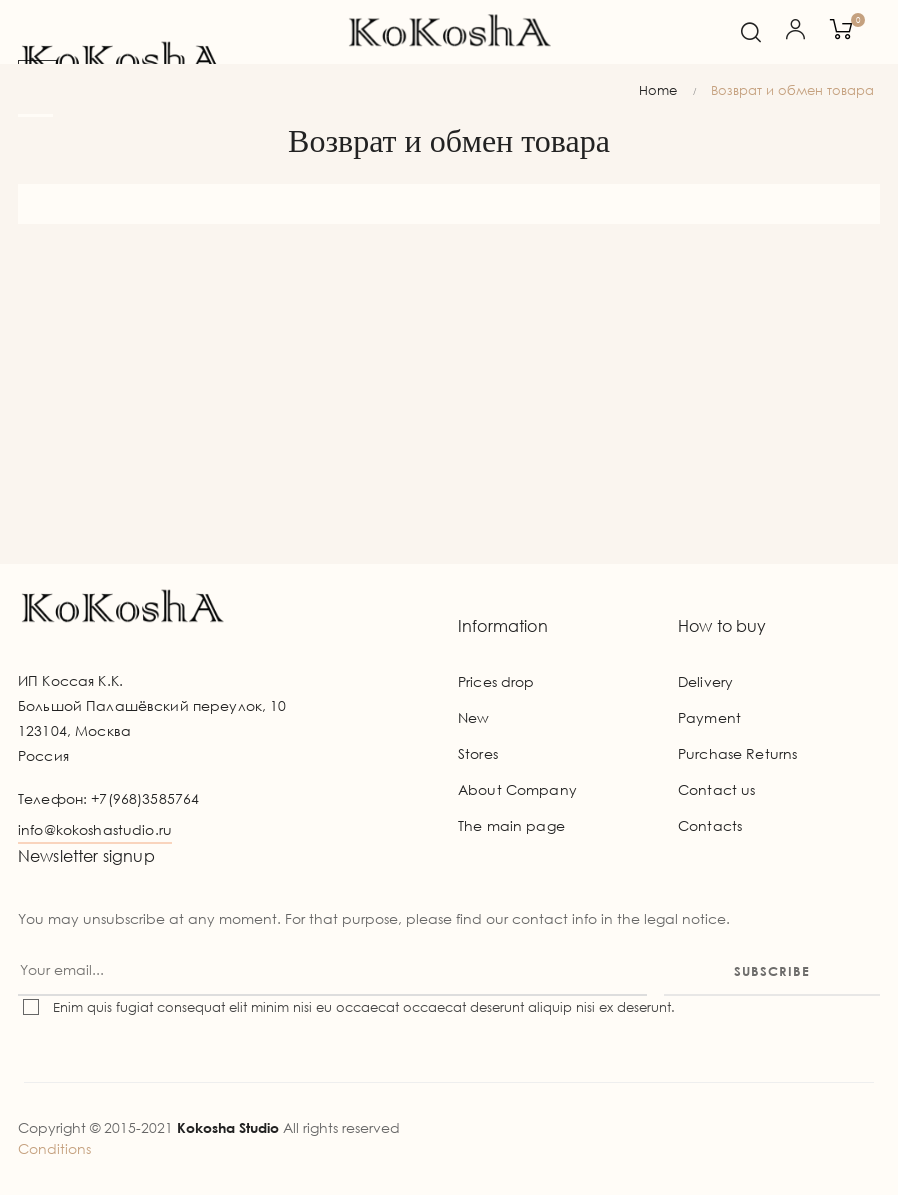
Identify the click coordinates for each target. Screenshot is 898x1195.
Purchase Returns (737, 753)
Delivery (705, 681)
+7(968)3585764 (145, 798)
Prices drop (496, 681)
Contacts (710, 825)
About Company (517, 789)
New (473, 717)
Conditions (54, 1148)
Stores (478, 753)
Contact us (716, 789)
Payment (709, 717)
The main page (511, 825)
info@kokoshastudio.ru (95, 829)
